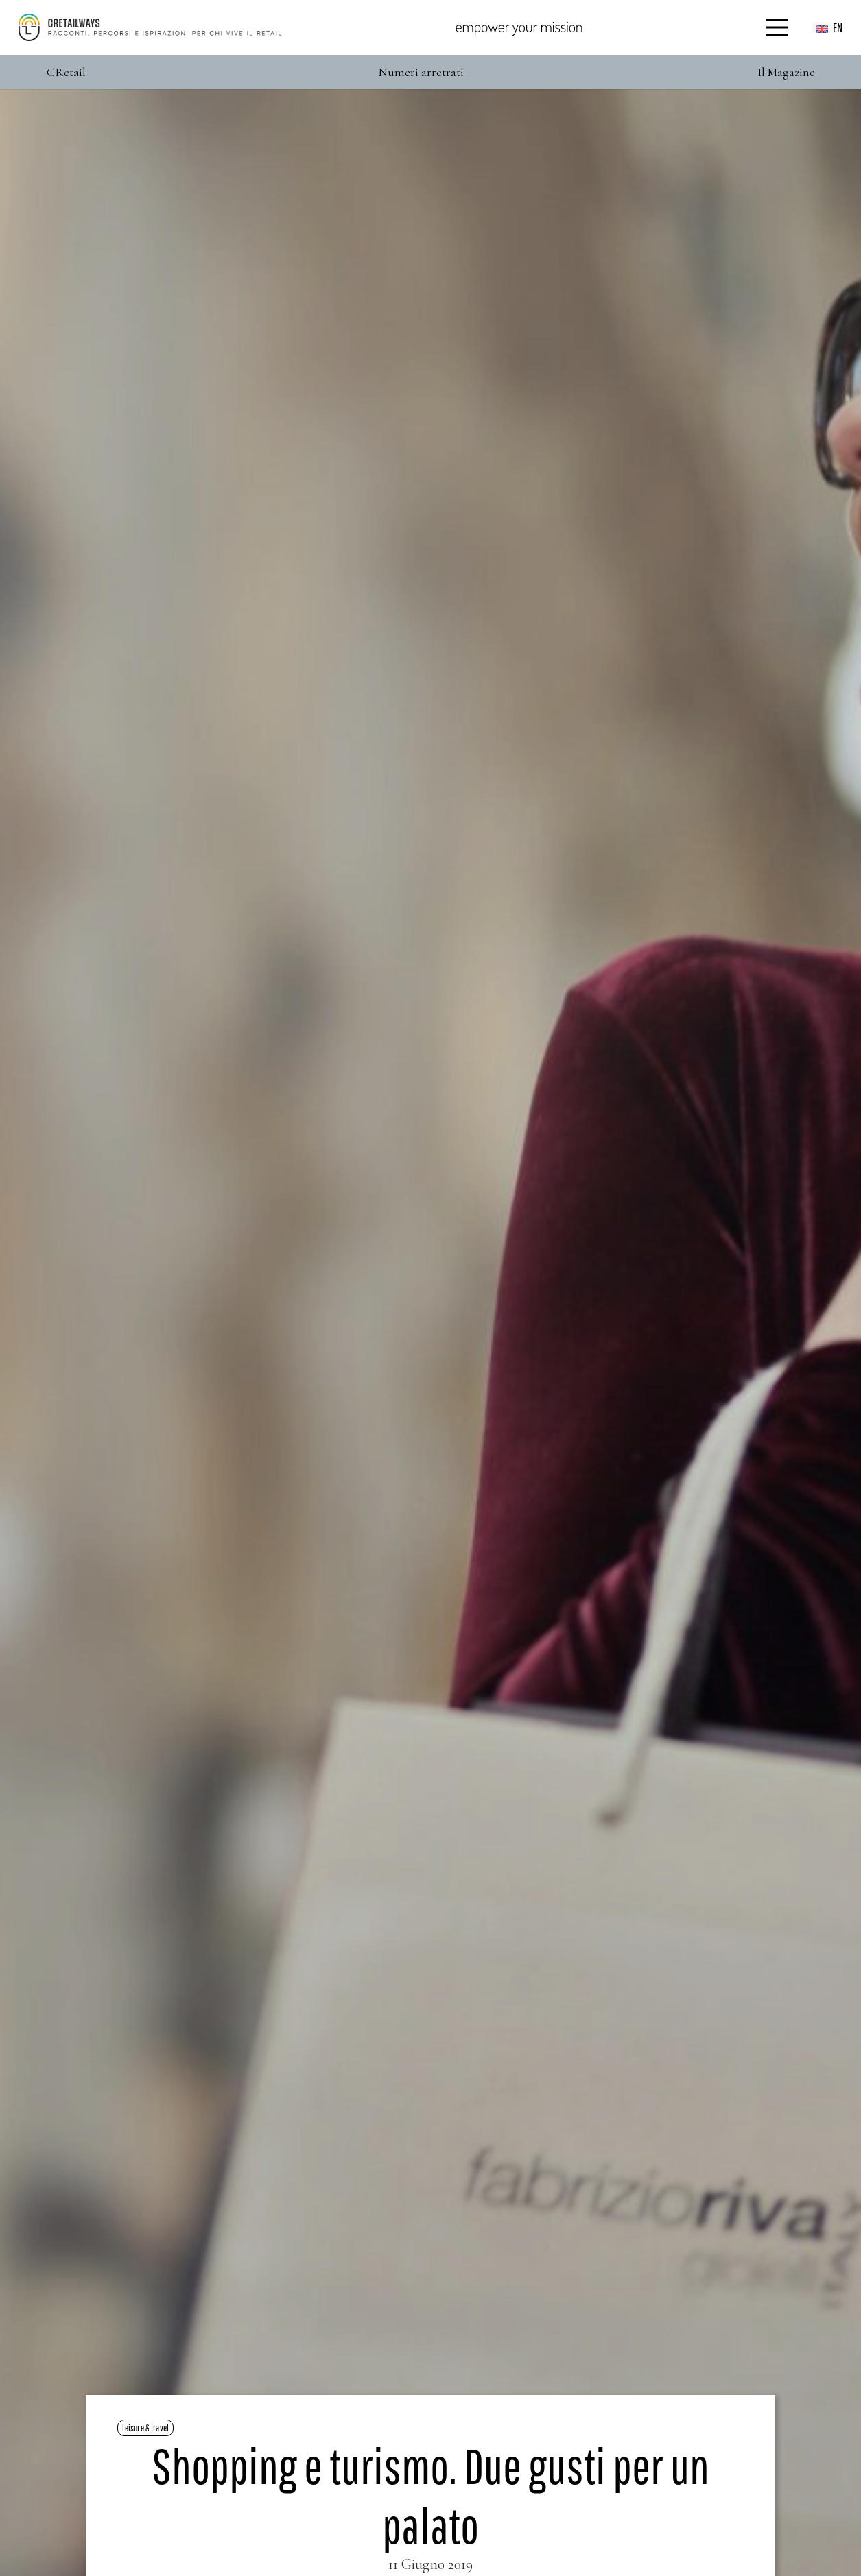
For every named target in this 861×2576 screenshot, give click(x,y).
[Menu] (778, 27)
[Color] (150, 27)
